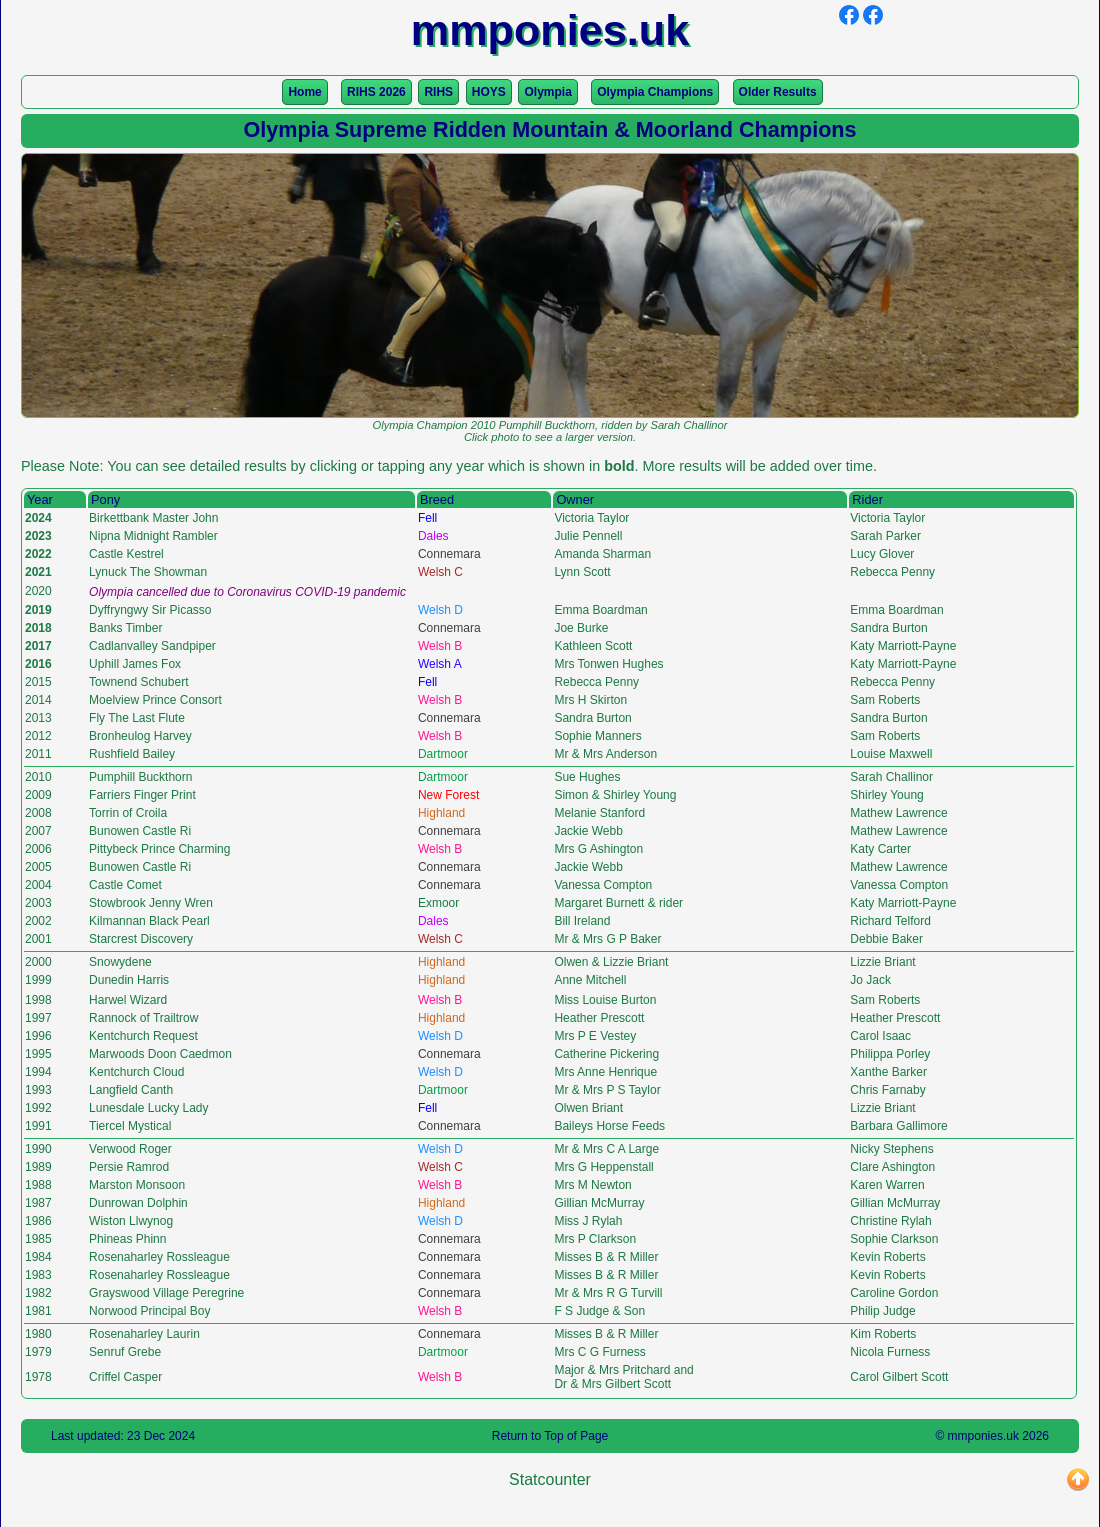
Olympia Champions (655, 92)
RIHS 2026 (376, 92)
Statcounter (550, 1479)
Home (304, 92)
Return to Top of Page (550, 1436)
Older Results (778, 92)
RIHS (438, 92)
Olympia (547, 92)
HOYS (489, 92)
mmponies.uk (983, 1436)
